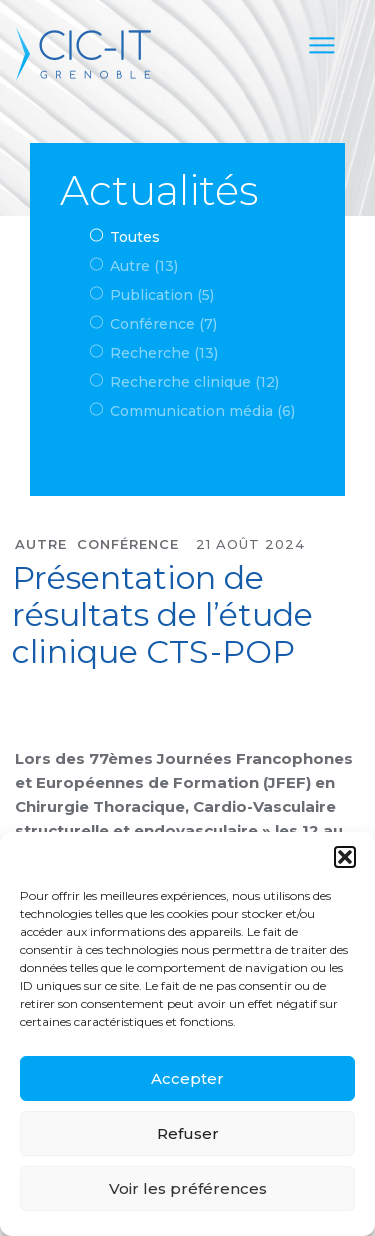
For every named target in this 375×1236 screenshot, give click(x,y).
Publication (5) (162, 295)
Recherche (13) (164, 353)
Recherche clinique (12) (194, 382)
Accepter (187, 1078)
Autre (41, 544)
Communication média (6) (202, 411)
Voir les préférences (188, 1188)
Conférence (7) (163, 324)
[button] (345, 857)
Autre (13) (144, 266)
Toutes (135, 237)
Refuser (188, 1133)
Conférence (128, 544)
